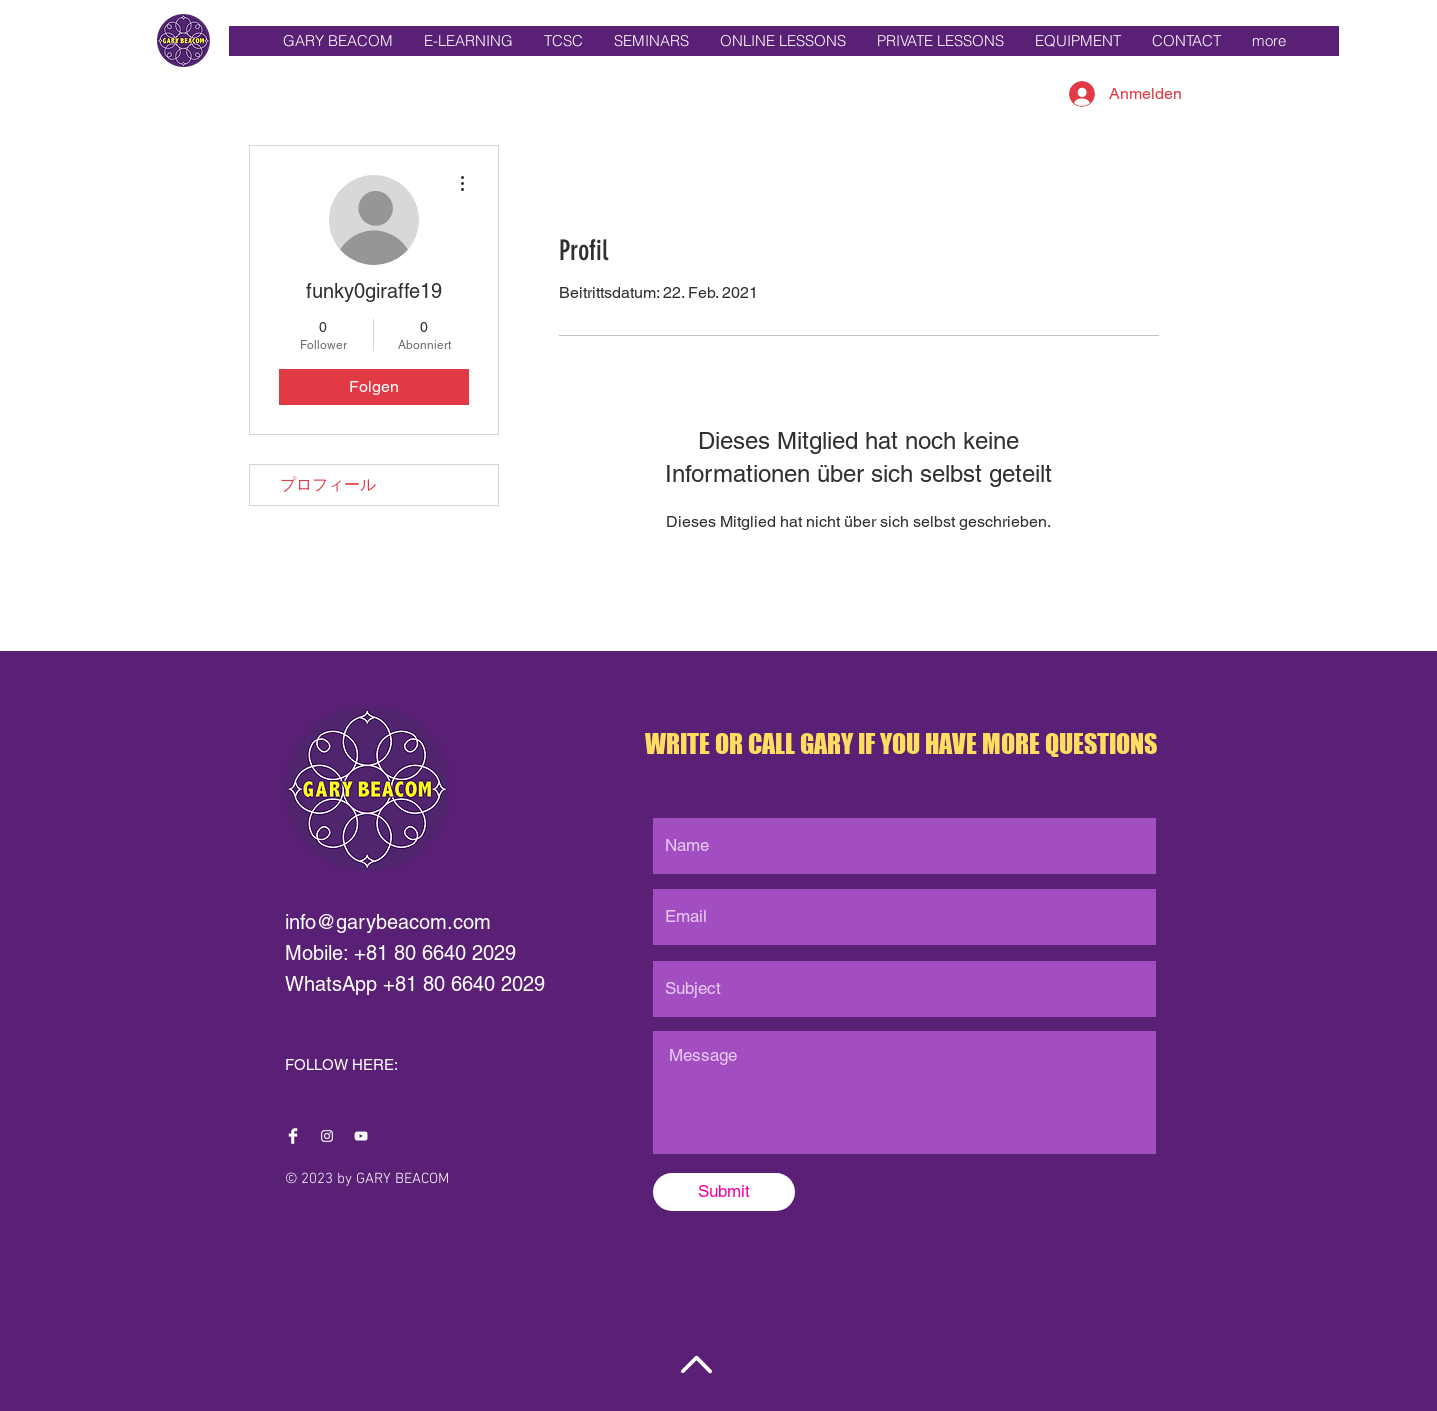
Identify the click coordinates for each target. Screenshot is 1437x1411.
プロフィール (328, 484)
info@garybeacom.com (388, 922)
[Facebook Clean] (293, 1136)
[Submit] (724, 1192)
